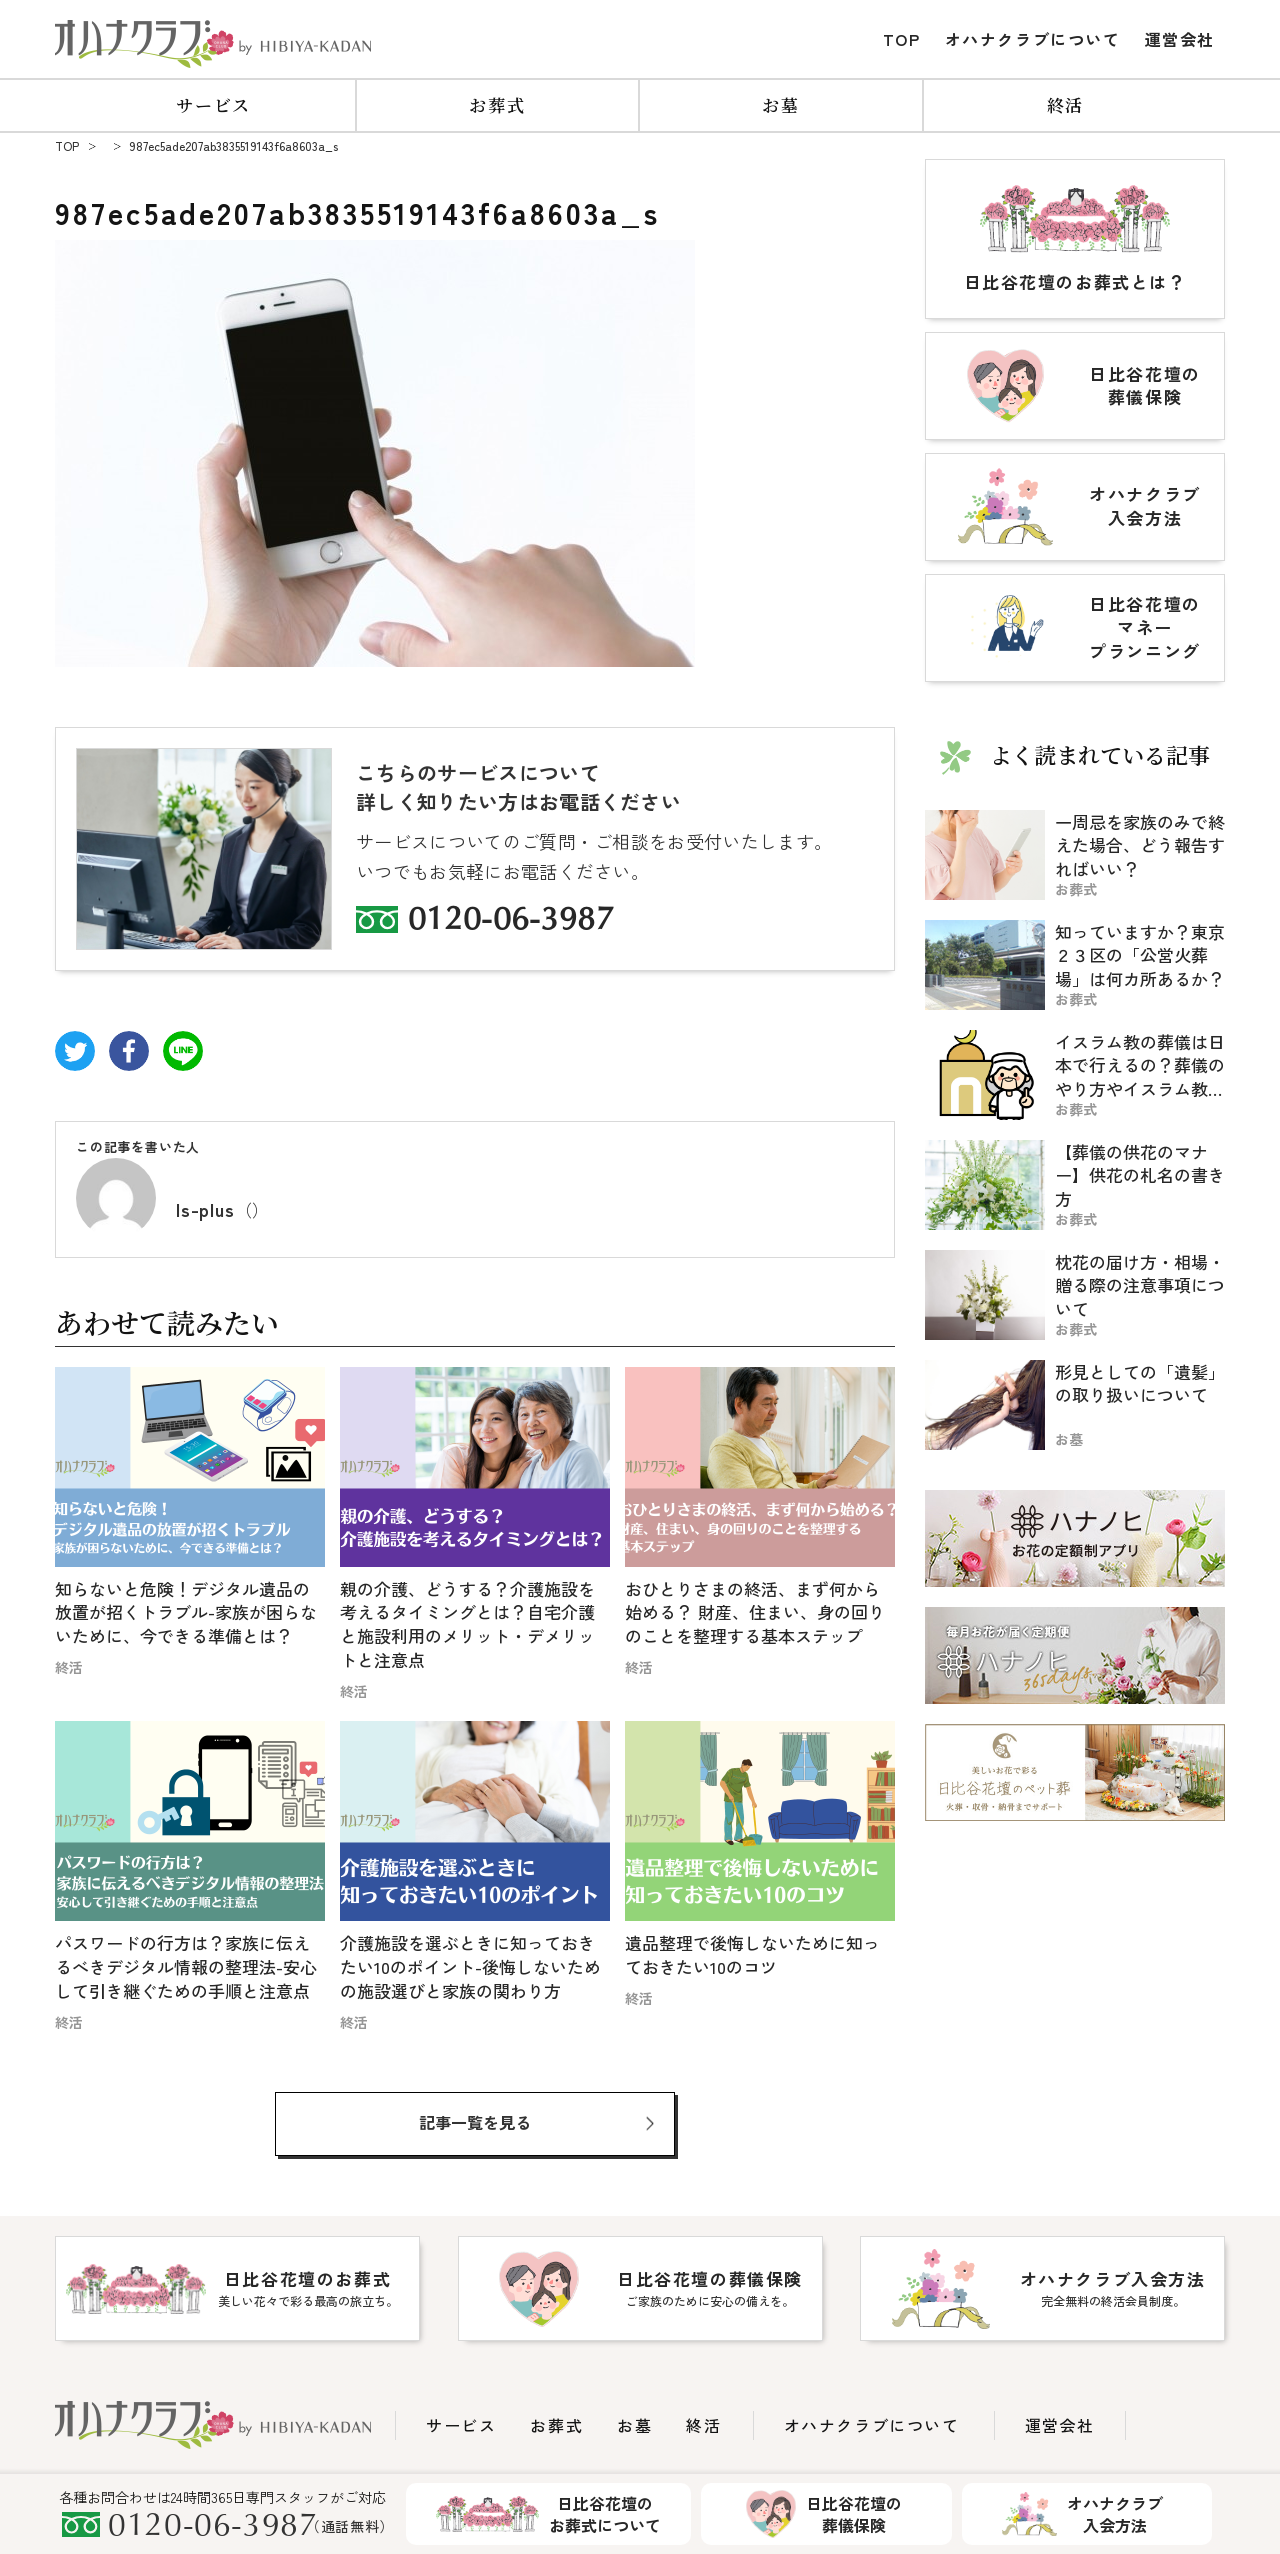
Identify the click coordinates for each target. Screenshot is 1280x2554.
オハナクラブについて (1033, 39)
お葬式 (497, 104)
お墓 (780, 104)
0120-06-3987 (511, 922)
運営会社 (1180, 39)
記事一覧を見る (475, 2122)
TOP (902, 39)
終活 (1065, 104)
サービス (213, 104)
